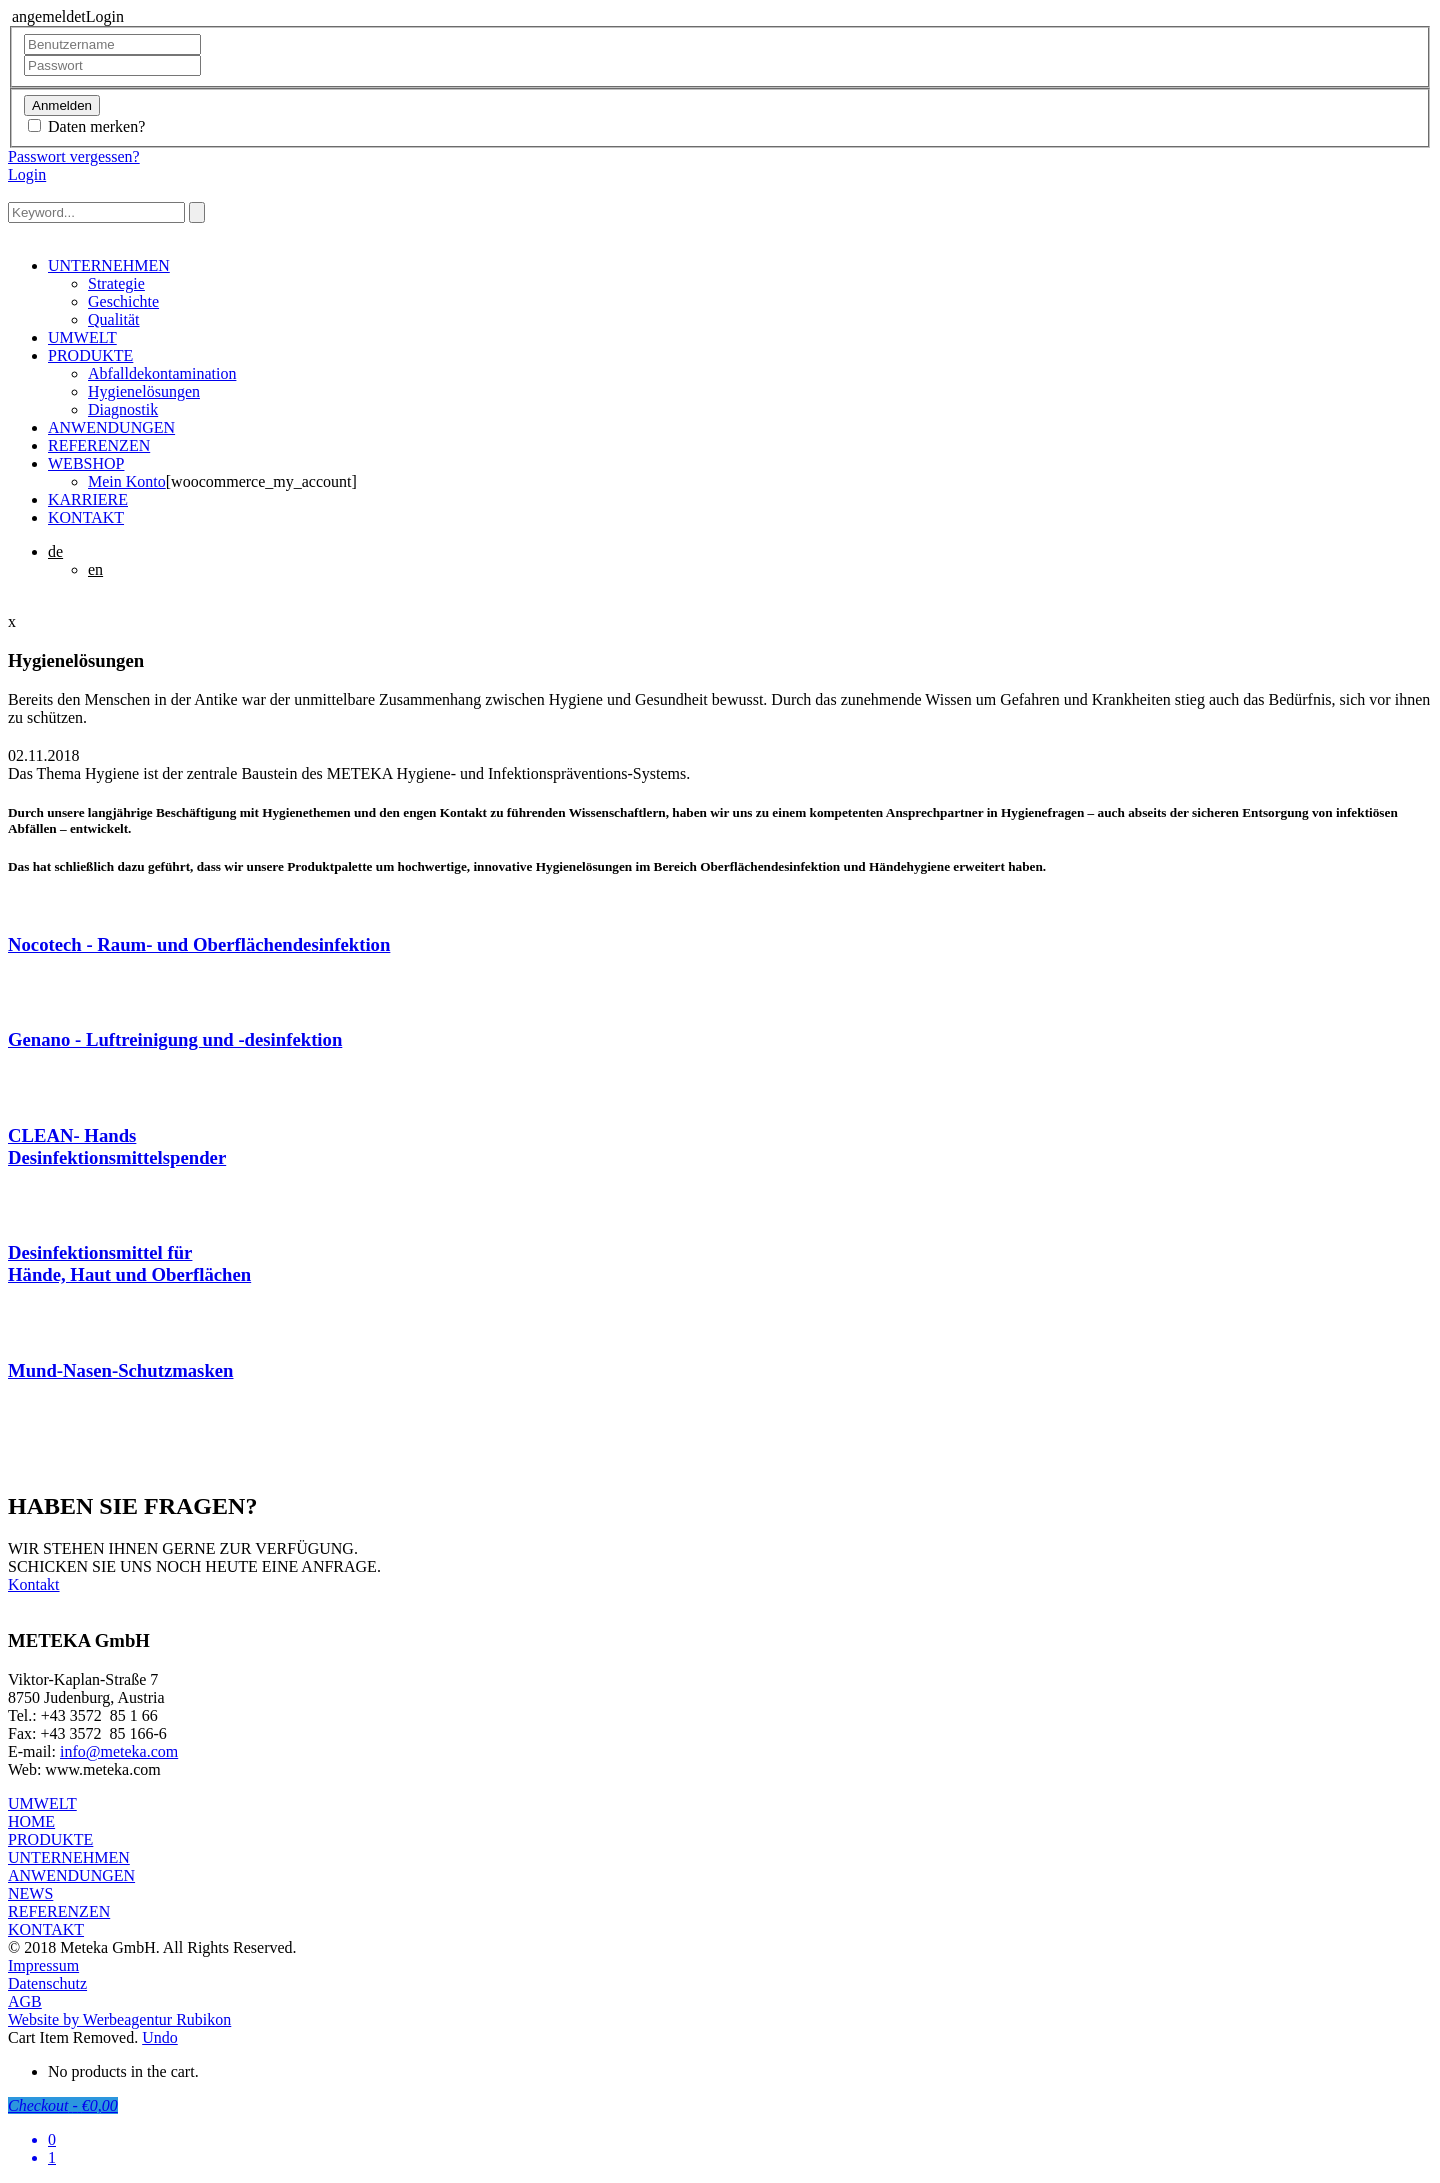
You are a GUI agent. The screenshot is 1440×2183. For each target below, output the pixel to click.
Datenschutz (47, 1983)
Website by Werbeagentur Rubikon (119, 2019)
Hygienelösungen (144, 391)
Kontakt (34, 1584)
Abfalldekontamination (162, 373)
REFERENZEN (99, 445)
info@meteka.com (119, 1751)
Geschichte (123, 301)
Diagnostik (123, 409)
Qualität (114, 319)
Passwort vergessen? (74, 156)
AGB (25, 2001)
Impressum (43, 1965)
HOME (31, 1821)
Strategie (116, 283)
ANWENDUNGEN (111, 427)
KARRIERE (88, 499)
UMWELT (82, 337)
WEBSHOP (86, 463)
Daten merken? (96, 126)
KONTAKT (86, 517)
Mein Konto (127, 481)
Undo (160, 2037)
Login (27, 174)
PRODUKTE (90, 355)
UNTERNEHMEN (109, 265)
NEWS (30, 1893)
